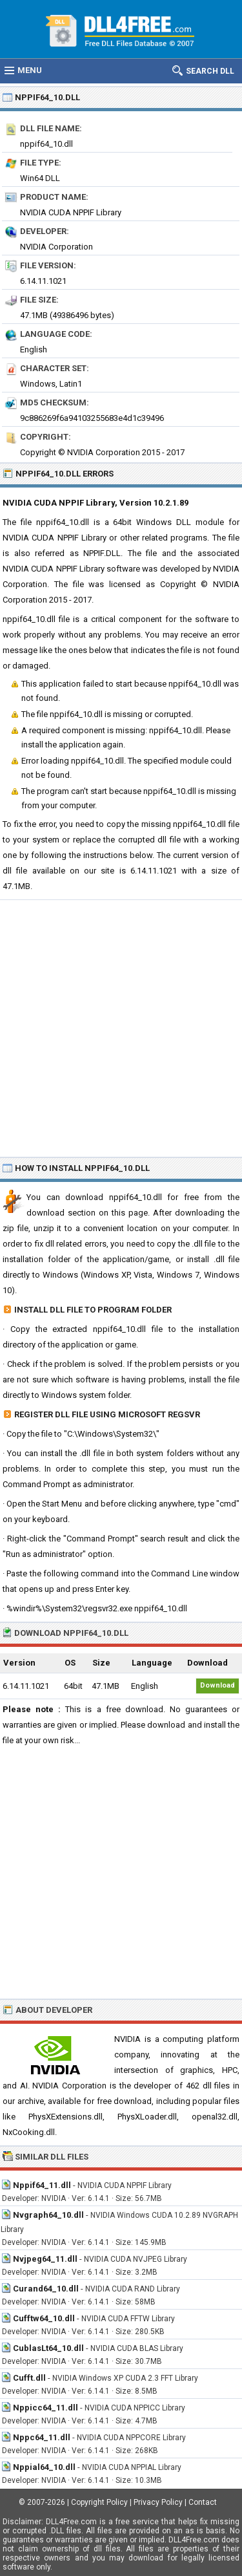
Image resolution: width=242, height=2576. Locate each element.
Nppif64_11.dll (42, 2185)
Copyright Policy (99, 2502)
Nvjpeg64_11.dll (45, 2259)
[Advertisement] (121, 1028)
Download (217, 1685)
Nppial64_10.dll (44, 2467)
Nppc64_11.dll (41, 2437)
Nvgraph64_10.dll (48, 2215)
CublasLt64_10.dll (48, 2348)
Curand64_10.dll (46, 2288)
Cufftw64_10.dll (44, 2318)
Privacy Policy (158, 2502)
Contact (202, 2502)
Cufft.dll (29, 2378)
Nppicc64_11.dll (45, 2407)
